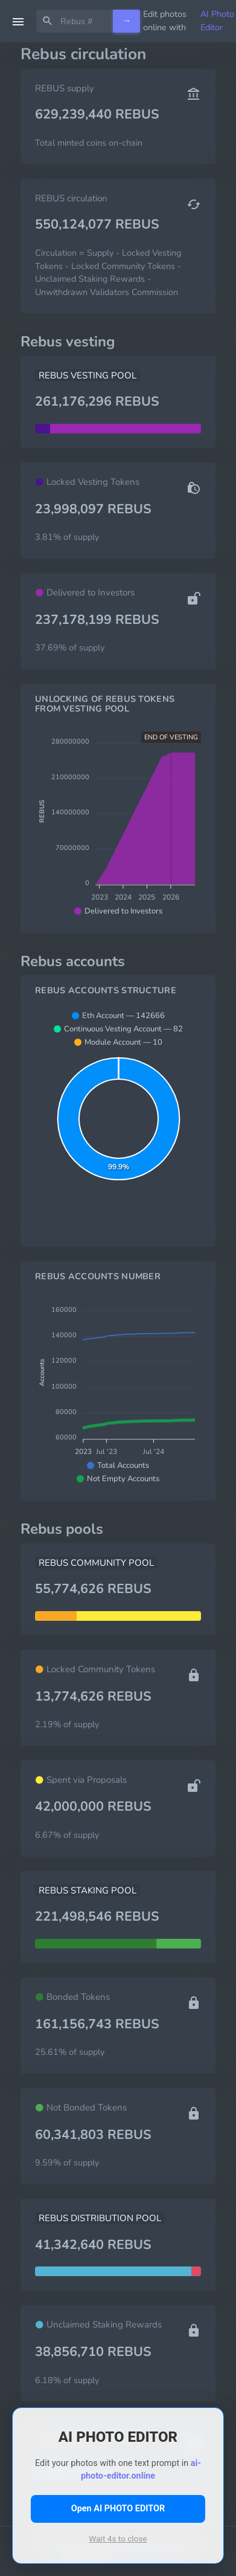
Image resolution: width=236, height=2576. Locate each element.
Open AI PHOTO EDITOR (118, 2508)
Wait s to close (118, 2538)
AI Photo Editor (217, 20)
